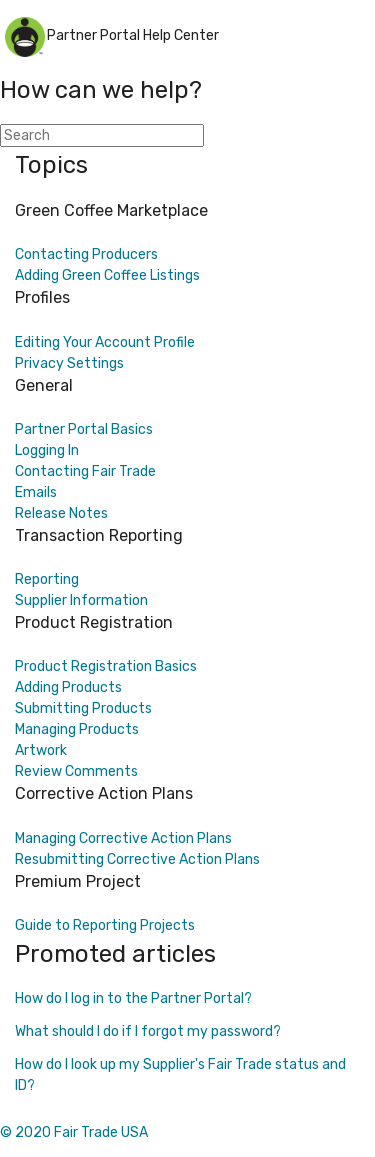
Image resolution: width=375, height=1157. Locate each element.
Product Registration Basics (106, 666)
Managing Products (77, 729)
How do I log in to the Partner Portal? (133, 998)
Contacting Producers (86, 254)
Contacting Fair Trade (85, 471)
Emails (36, 492)
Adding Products (68, 687)
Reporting (47, 579)
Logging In (47, 450)
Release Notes (61, 513)
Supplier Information (81, 600)
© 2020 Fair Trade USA (74, 1132)
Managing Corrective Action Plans (123, 838)
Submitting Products (83, 708)
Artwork (41, 750)
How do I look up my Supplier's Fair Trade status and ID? (180, 1075)
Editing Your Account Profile (105, 342)
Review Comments (76, 771)
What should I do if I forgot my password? (148, 1031)
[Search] (102, 135)
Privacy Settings (69, 363)
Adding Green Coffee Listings (107, 275)
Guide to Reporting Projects (105, 925)
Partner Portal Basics (84, 429)
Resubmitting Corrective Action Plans (137, 859)
